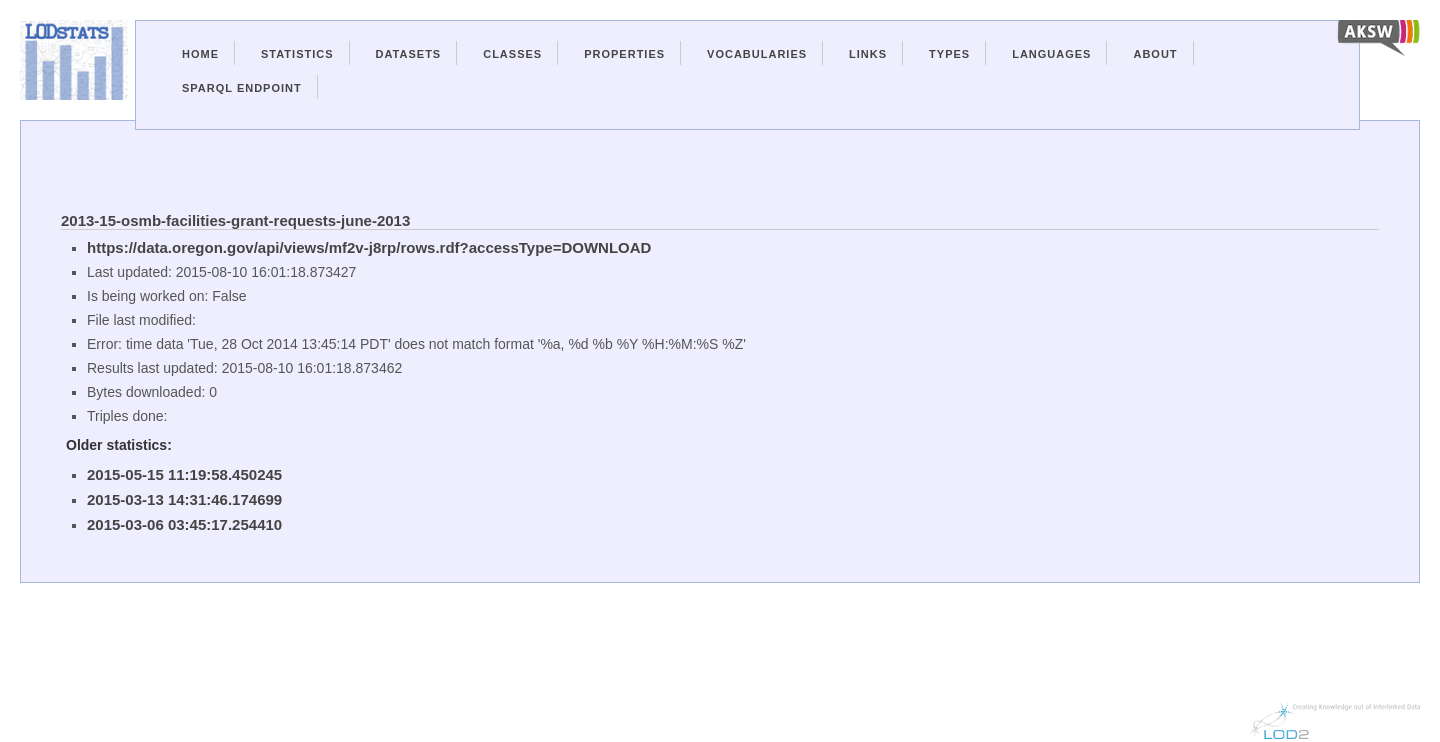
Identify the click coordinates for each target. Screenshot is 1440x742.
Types (949, 54)
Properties (624, 54)
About (1155, 54)
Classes (512, 54)
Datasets (409, 54)
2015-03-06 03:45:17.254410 (184, 524)
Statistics (297, 54)
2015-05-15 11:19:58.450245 (184, 474)
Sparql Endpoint (242, 88)
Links (868, 54)
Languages (1051, 54)
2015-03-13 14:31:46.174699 (184, 499)
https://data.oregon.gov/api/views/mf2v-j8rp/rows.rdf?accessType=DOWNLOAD (369, 247)
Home (200, 54)
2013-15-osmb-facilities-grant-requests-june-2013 (235, 220)
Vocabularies (757, 54)
